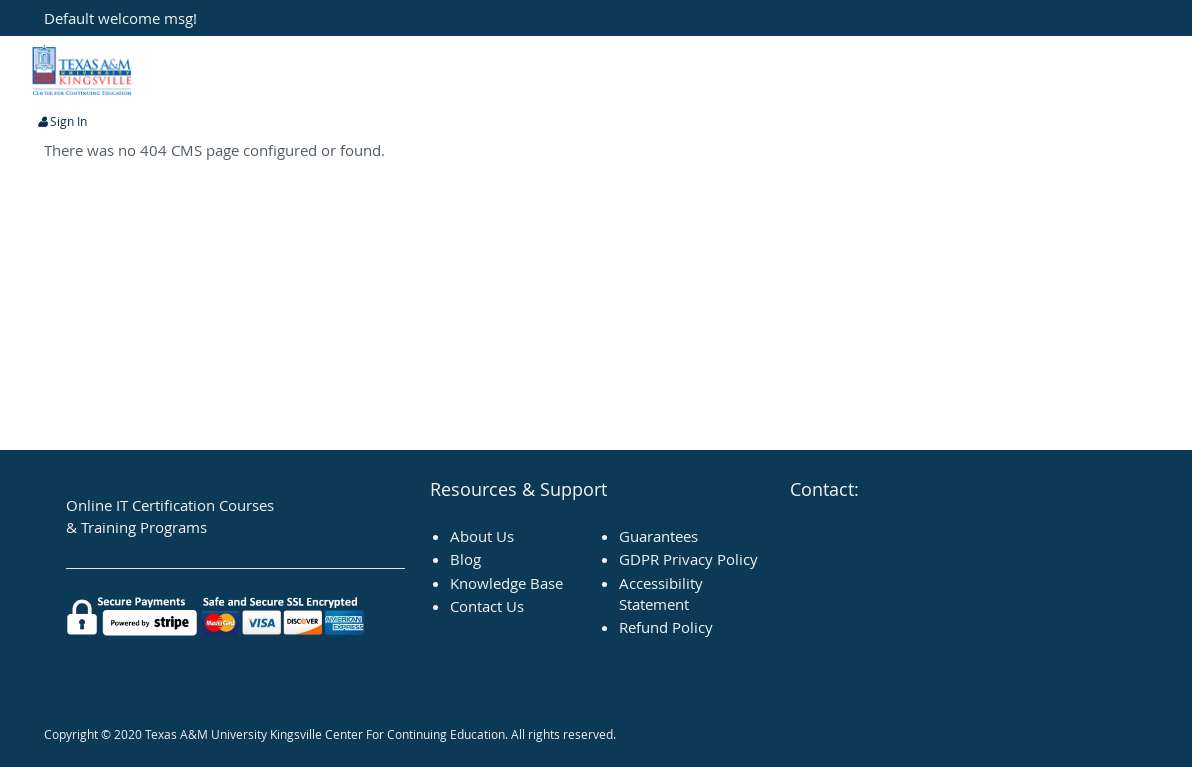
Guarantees (658, 536)
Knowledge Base (506, 583)
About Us (482, 536)
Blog (465, 559)
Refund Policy (666, 627)
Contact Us (487, 606)
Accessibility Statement (661, 593)
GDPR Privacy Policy (688, 559)
